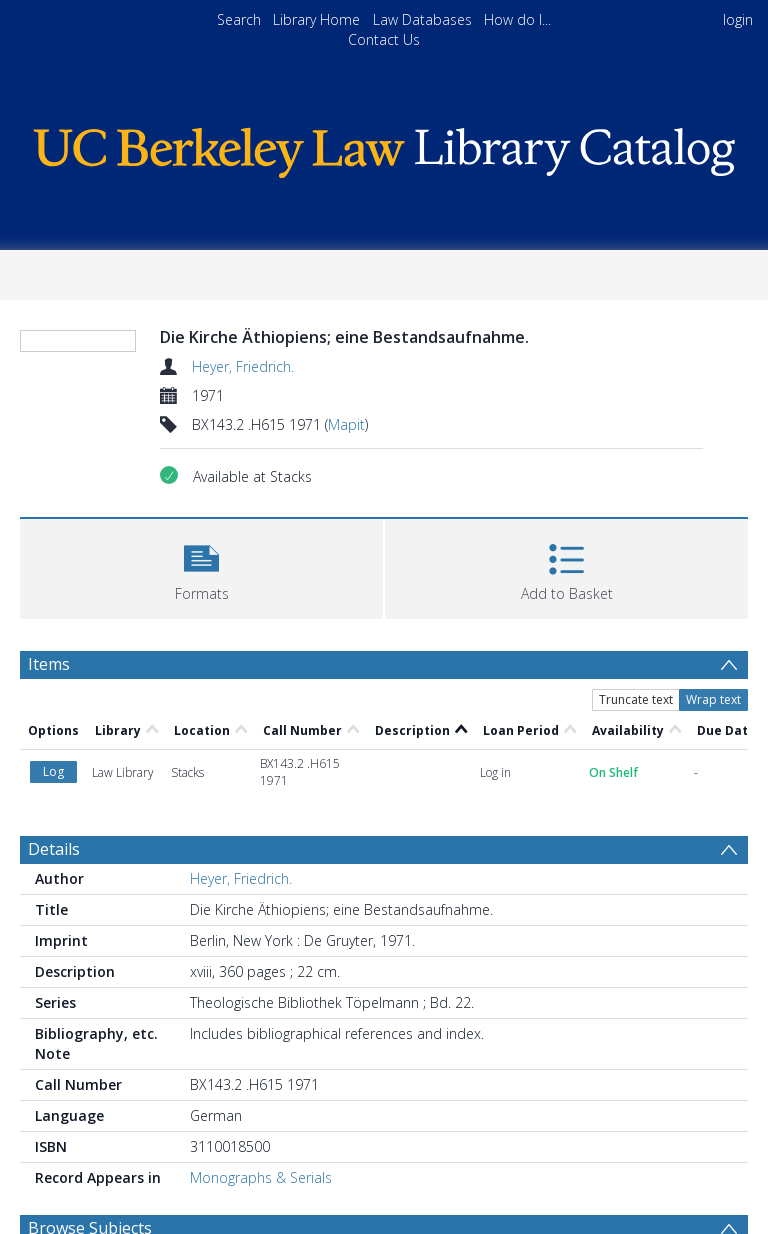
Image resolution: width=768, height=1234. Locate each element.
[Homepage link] (383, 147)
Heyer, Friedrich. (243, 366)
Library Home (316, 19)
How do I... (517, 19)
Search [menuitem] (239, 19)
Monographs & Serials (261, 1177)
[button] (201, 566)
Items (49, 664)
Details (54, 849)
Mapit (346, 424)
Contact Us (384, 39)
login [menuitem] (738, 19)
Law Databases (422, 19)
